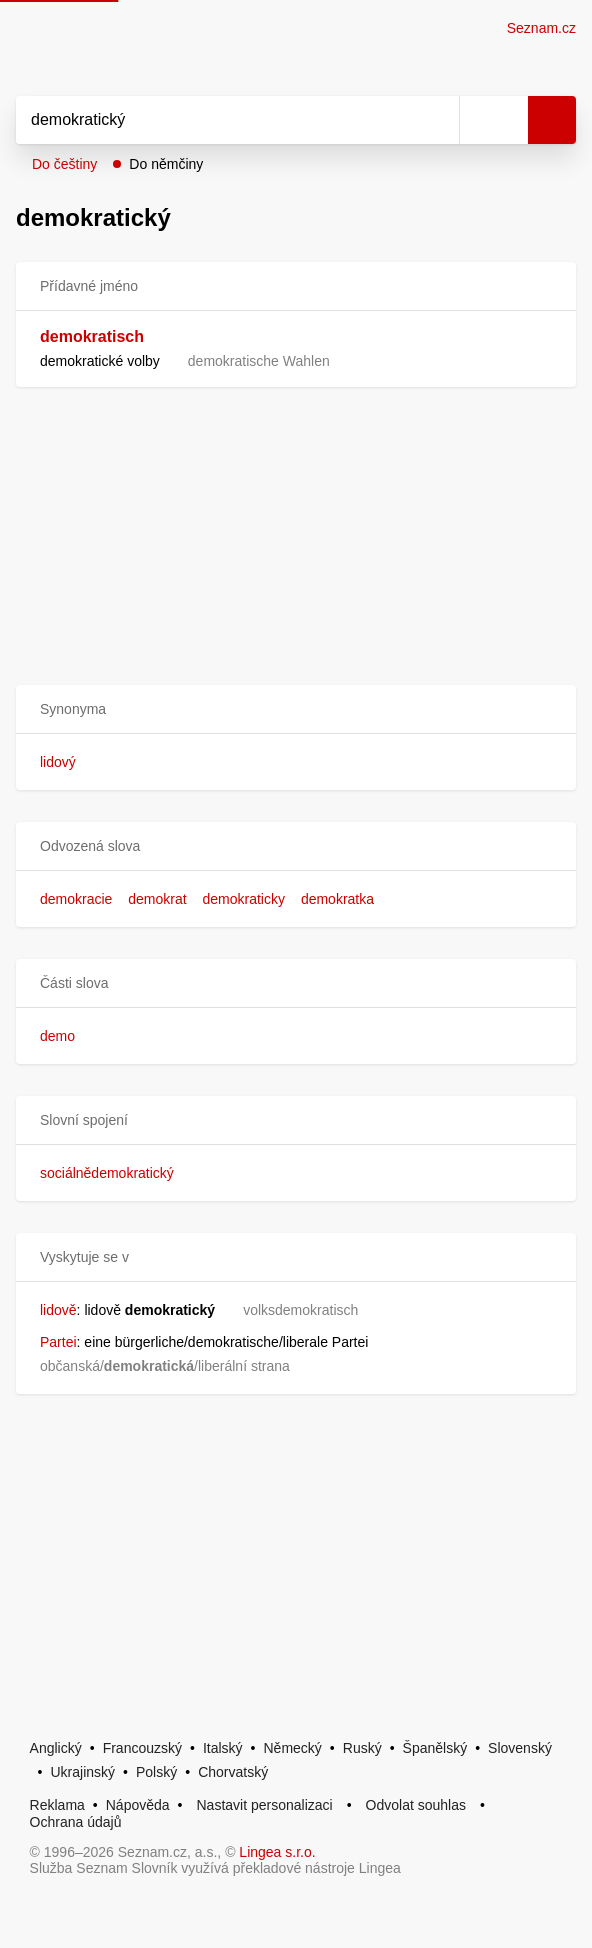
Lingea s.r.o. (277, 1852)
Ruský (362, 1748)
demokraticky (244, 899)
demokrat (157, 899)
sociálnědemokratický (107, 1173)
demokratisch (92, 336)
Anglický (56, 1748)
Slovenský (520, 1748)
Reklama (57, 1805)
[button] (296, 709)
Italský (223, 1748)
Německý (293, 1748)
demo (57, 1036)
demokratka (337, 899)
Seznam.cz (541, 28)
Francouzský (142, 1748)
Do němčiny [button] (166, 164)
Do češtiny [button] (64, 164)
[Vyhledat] (215, 120)
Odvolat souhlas (416, 1805)
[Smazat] (437, 120)
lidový (58, 762)
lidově (58, 1310)
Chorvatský (233, 1772)
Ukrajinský (83, 1772)
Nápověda (138, 1805)
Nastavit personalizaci (264, 1805)
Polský (156, 1772)
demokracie (76, 899)
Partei (58, 1342)
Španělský (435, 1748)
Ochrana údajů (76, 1822)
